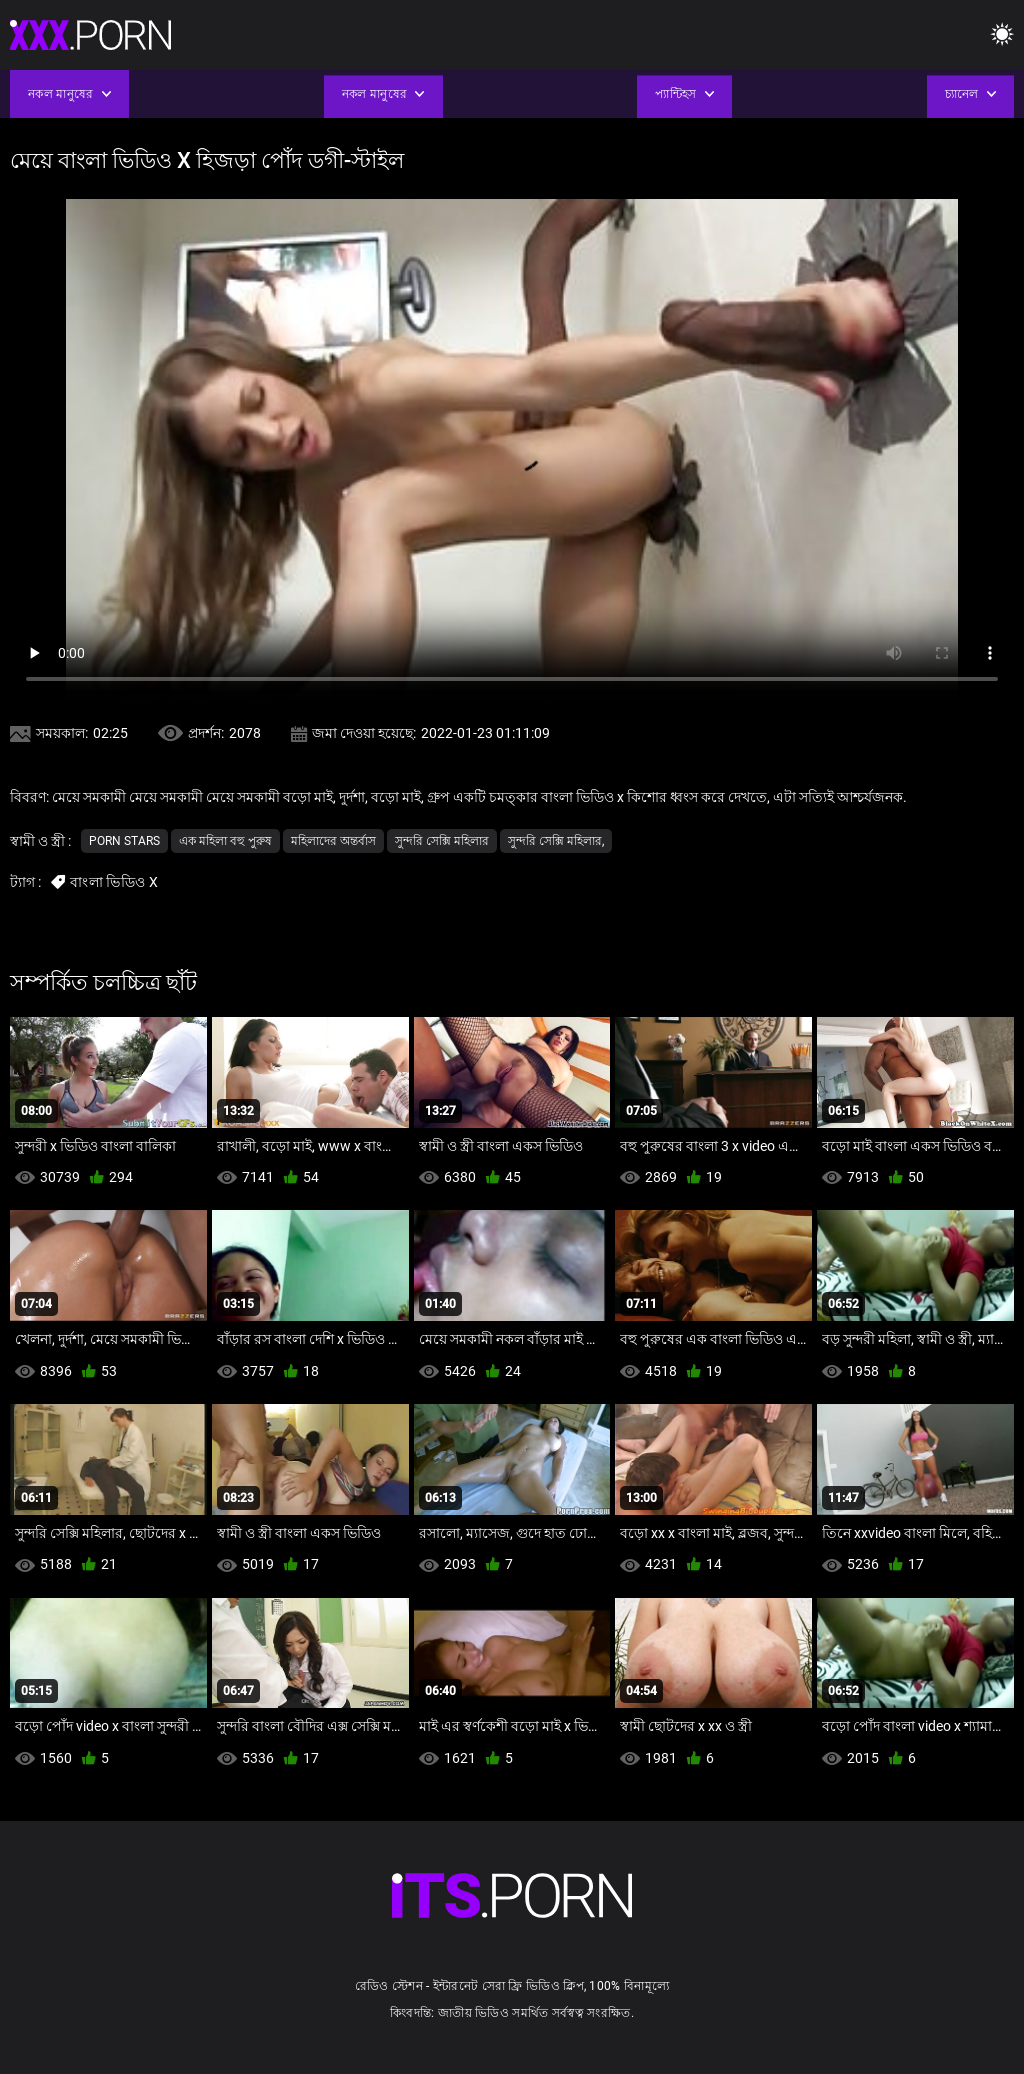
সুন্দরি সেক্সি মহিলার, (556, 841)
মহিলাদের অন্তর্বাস (333, 841)
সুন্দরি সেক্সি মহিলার (442, 841)
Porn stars (124, 841)
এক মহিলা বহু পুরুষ (225, 841)
